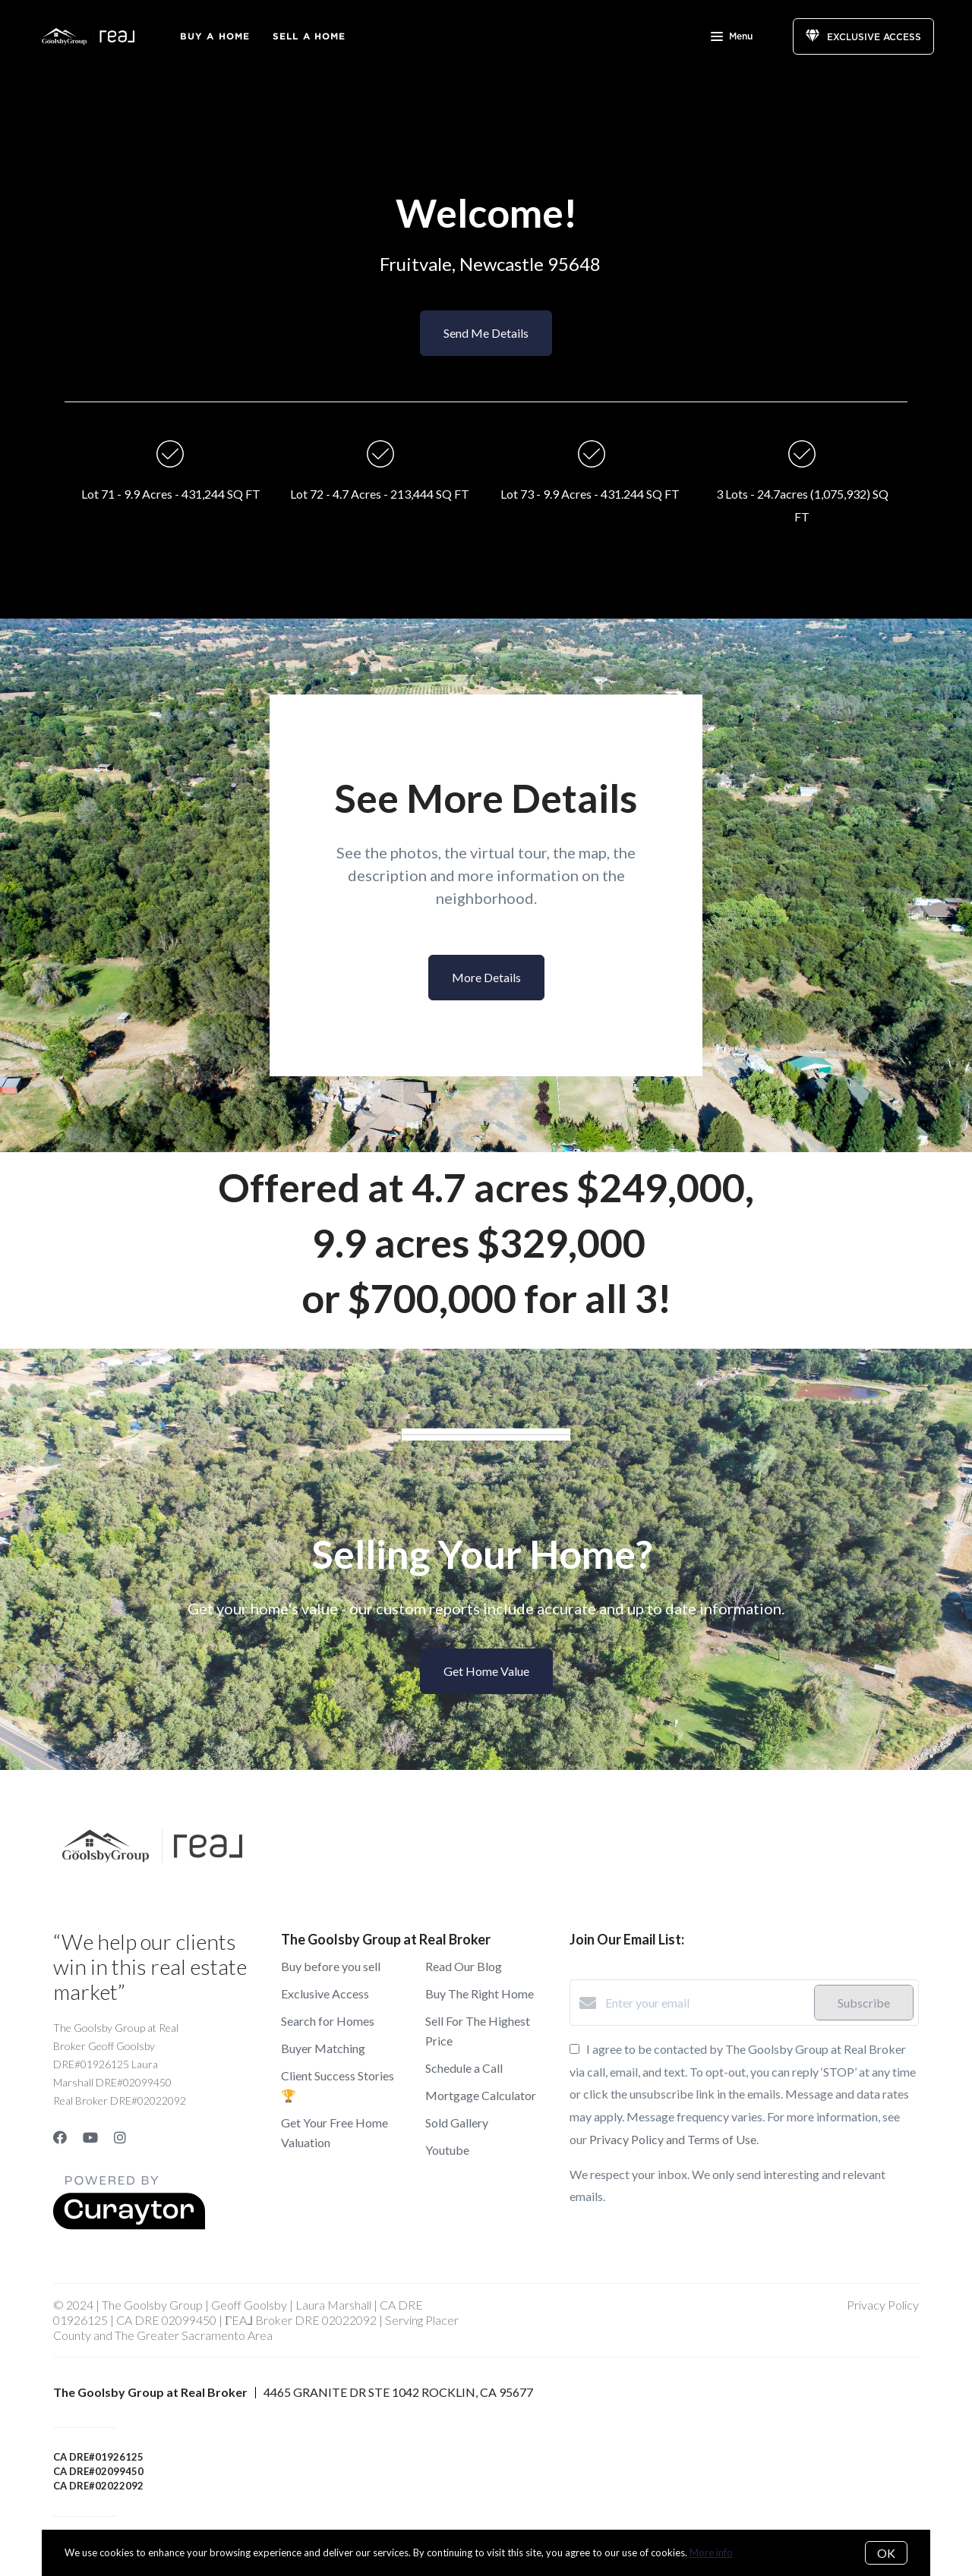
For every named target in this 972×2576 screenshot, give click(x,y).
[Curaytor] (129, 2225)
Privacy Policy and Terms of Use (672, 2139)
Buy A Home (215, 36)
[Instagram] (120, 2137)
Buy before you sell (330, 1966)
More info (711, 2552)
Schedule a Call (464, 2068)
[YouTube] (90, 2137)
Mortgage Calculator (480, 2095)
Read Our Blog (463, 1966)
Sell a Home (309, 36)
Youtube (447, 2150)
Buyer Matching (323, 2048)
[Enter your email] (705, 2003)
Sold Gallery (456, 2122)
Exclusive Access (325, 1993)
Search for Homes (327, 2021)
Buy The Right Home (479, 1993)
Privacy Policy (883, 2304)
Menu (731, 38)
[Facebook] (60, 2137)
